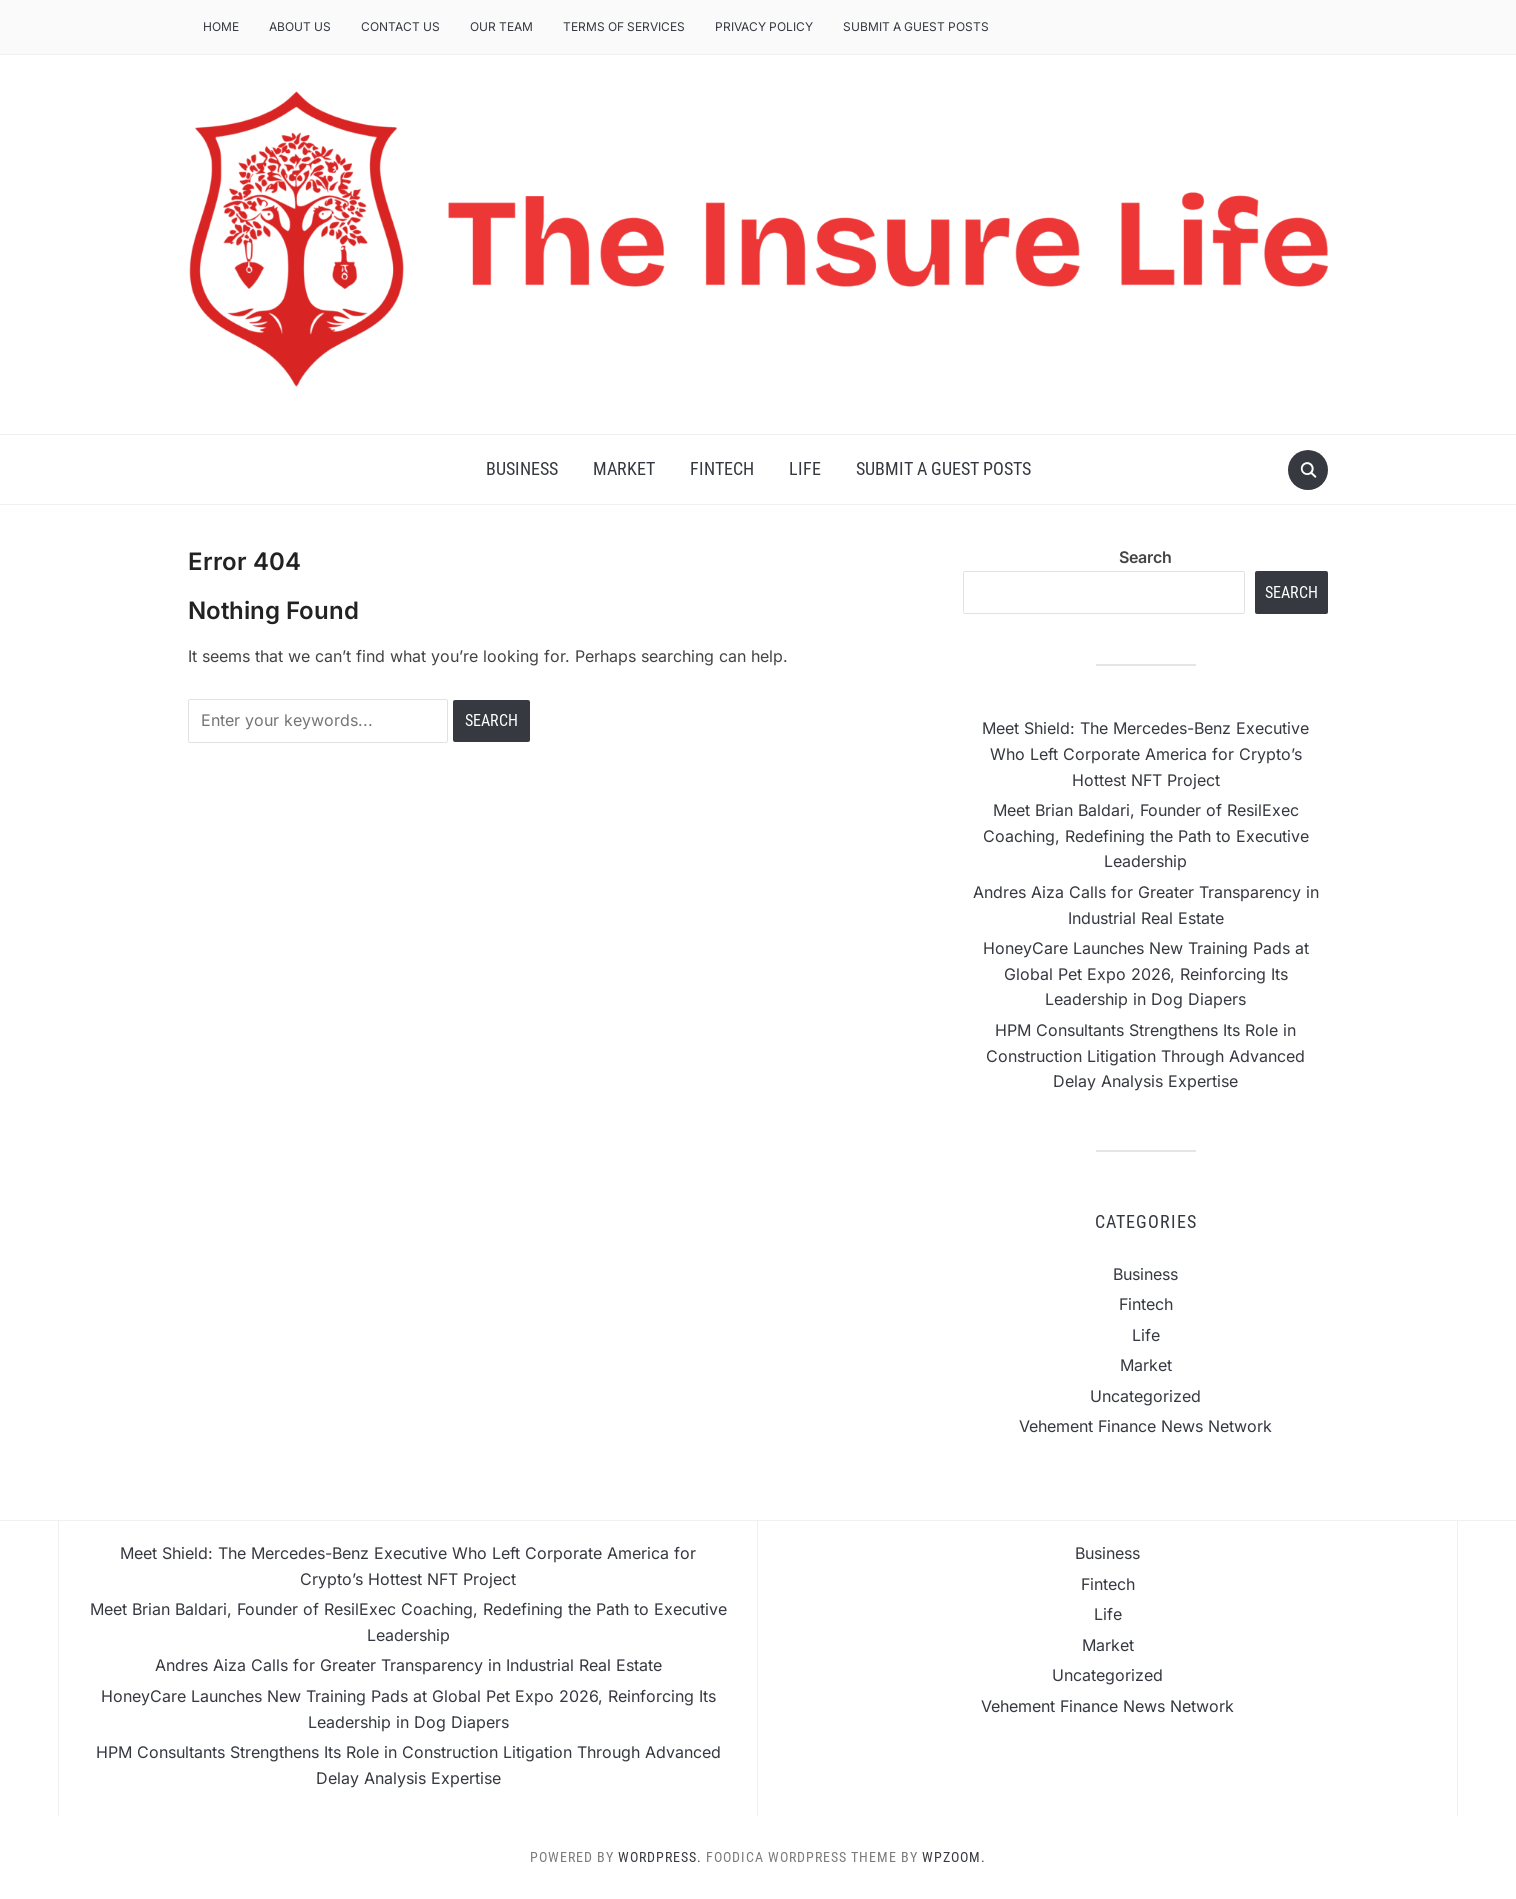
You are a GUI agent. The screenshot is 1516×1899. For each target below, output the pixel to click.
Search (1145, 557)
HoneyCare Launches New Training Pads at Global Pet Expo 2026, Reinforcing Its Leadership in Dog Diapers (1146, 973)
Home (221, 26)
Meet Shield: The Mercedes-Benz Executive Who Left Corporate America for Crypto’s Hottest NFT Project (1145, 753)
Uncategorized (1145, 1396)
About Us (300, 26)
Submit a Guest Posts (916, 26)
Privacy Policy (764, 26)
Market (624, 468)
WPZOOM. (954, 1857)
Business (522, 468)
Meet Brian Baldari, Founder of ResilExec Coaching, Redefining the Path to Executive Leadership (1146, 835)
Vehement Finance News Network (1145, 1426)
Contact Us (400, 26)
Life (805, 468)
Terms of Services (624, 26)
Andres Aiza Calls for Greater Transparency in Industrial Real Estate (408, 1665)
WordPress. (660, 1857)
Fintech (722, 468)
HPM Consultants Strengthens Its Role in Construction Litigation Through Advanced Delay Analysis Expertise (1145, 1055)
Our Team (501, 26)
